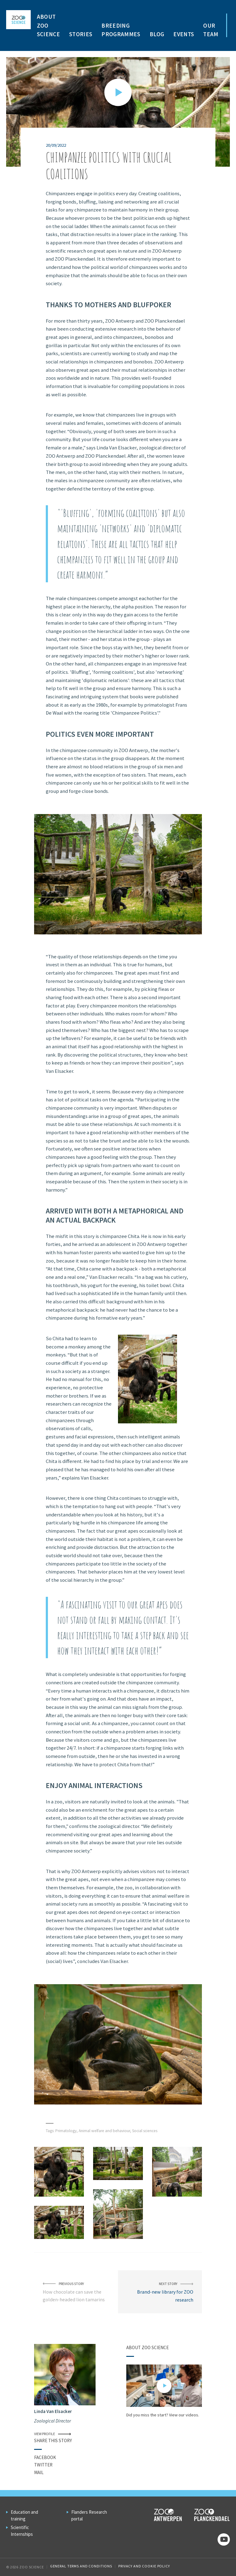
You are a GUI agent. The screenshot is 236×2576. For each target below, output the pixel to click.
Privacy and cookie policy (144, 2566)
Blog (157, 34)
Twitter (43, 2465)
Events (183, 34)
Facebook (45, 2457)
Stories (80, 34)
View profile (52, 2433)
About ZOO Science (48, 25)
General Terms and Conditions (81, 2566)
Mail (39, 2472)
